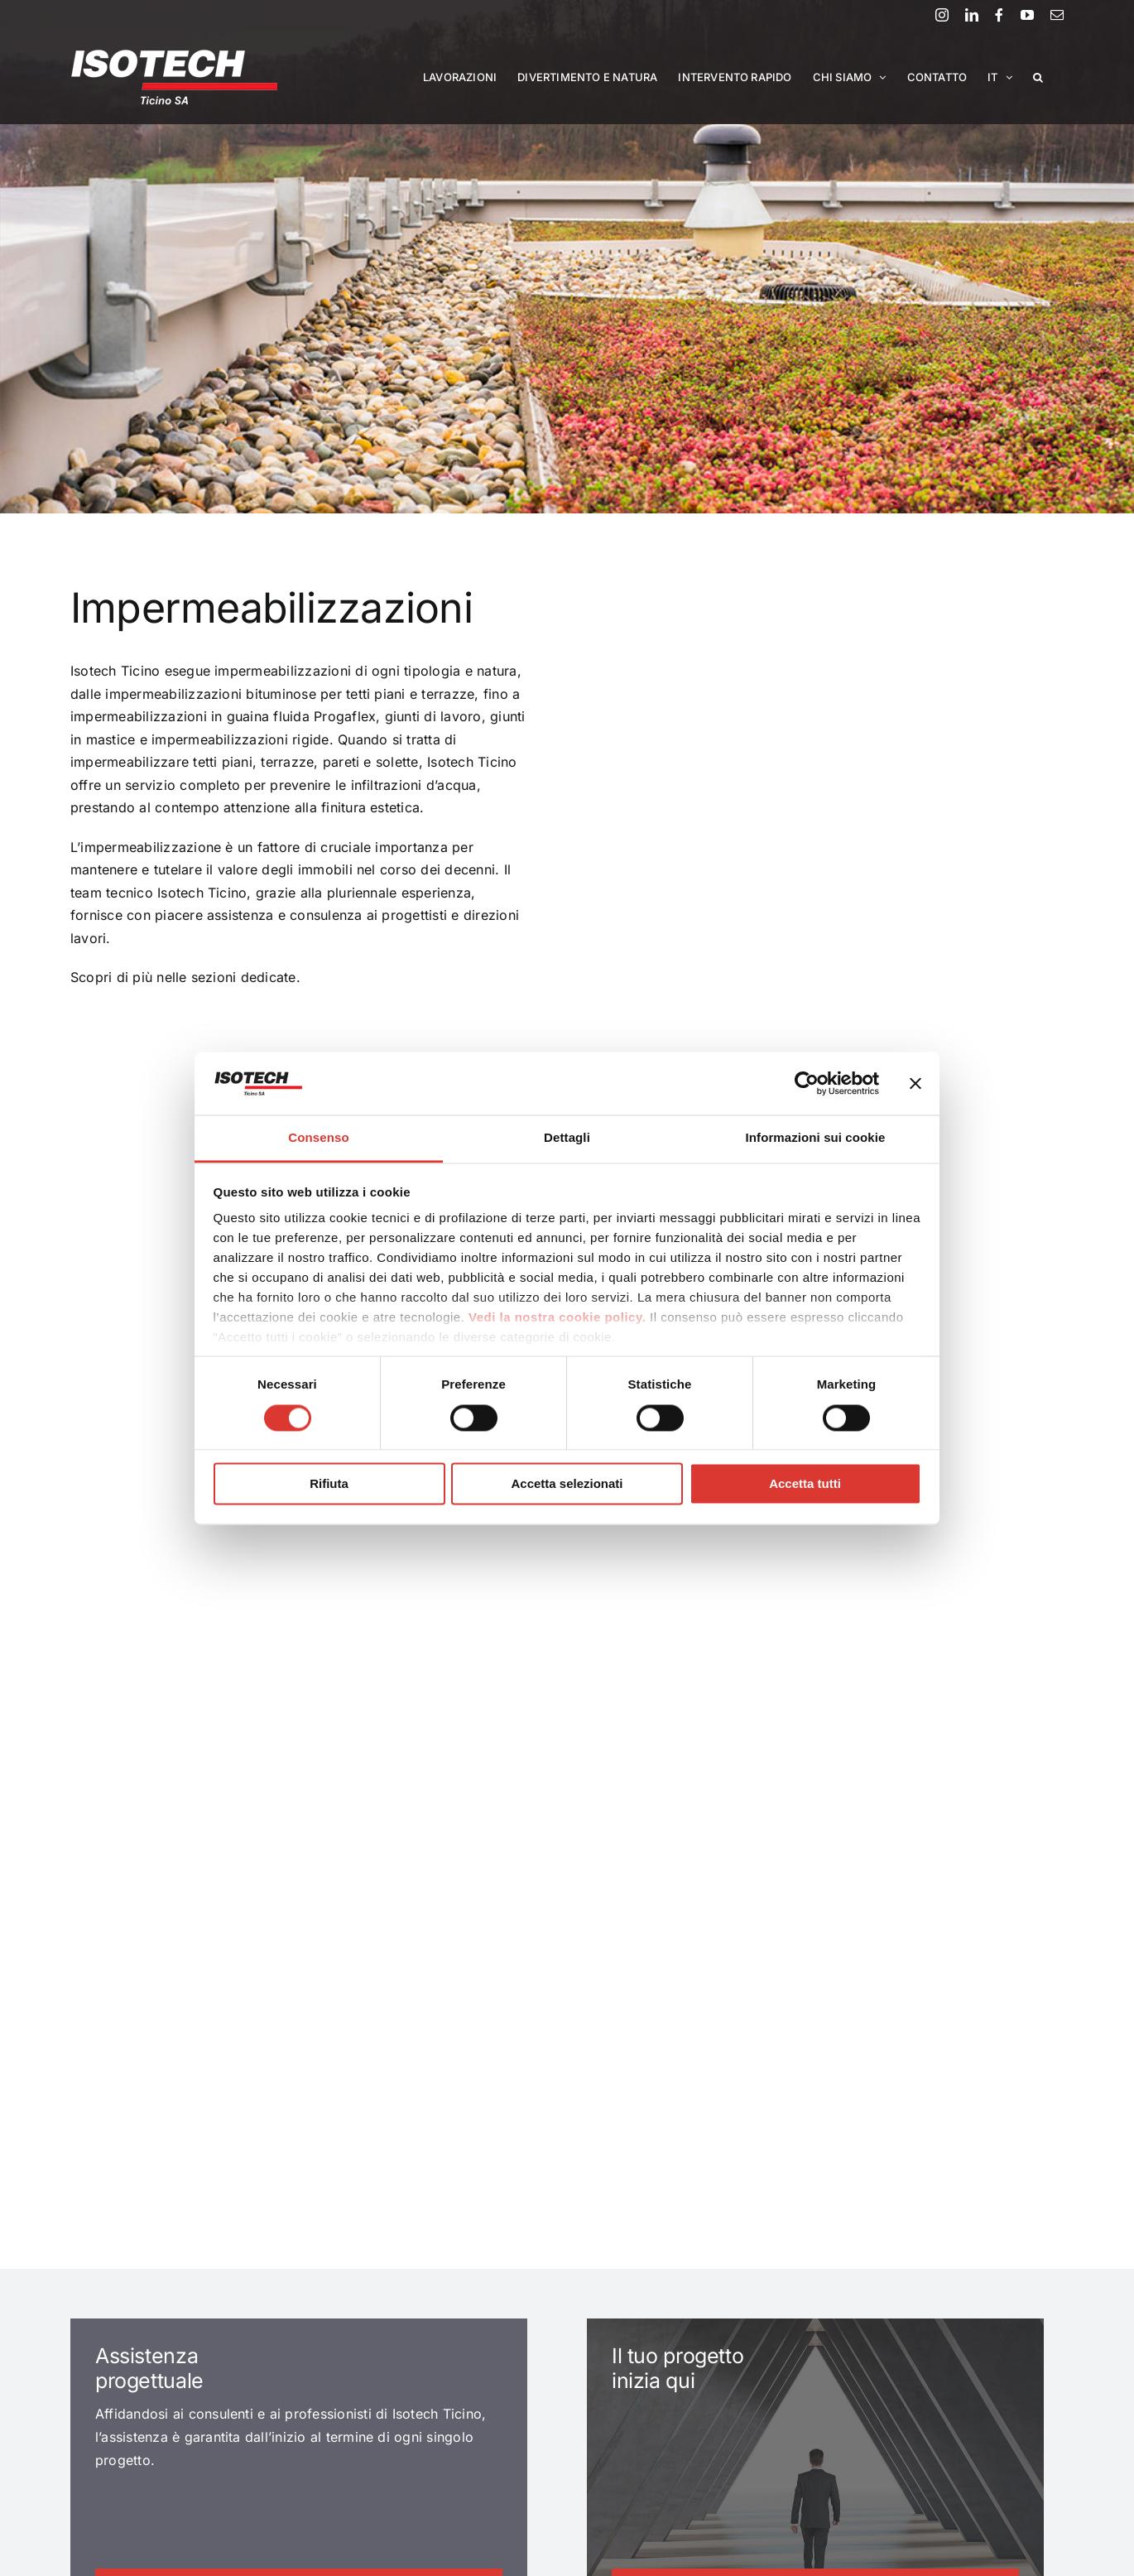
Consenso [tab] (318, 1138)
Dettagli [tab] (567, 1138)
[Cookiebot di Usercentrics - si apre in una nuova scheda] (806, 1083)
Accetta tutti (805, 1484)
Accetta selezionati (566, 1484)
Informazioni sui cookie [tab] (816, 1138)
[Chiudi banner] (915, 1083)
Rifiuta (329, 1484)
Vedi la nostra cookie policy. (557, 1318)
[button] (1038, 77)
